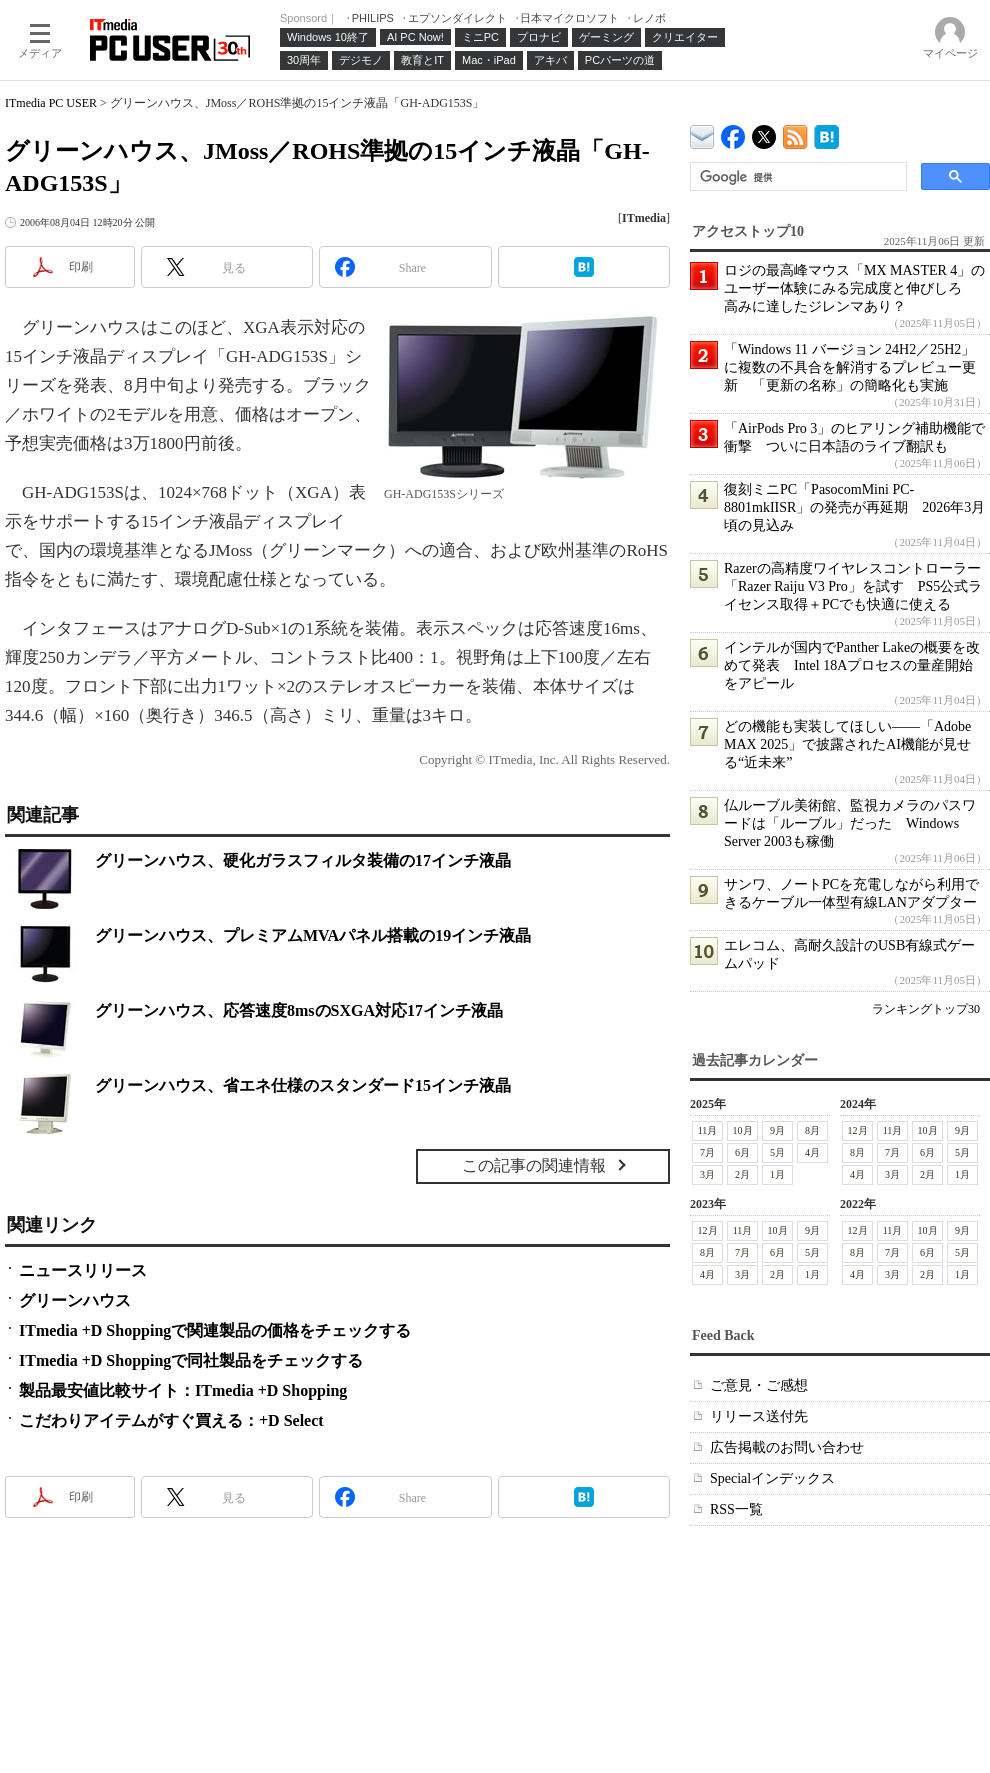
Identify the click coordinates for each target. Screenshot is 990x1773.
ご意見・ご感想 (759, 1385)
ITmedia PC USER (51, 103)
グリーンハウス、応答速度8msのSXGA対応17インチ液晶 (299, 1010)
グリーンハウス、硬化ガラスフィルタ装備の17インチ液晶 (303, 860)
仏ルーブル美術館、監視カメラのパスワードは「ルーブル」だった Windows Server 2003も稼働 (850, 823)
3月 (707, 1174)
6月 (742, 1152)
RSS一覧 (736, 1509)
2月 (742, 1174)
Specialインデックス (772, 1478)
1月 (777, 1174)
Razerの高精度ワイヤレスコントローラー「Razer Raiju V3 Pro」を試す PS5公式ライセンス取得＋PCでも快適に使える (853, 586)
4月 (812, 1152)
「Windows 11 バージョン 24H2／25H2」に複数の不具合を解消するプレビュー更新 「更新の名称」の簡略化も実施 (850, 367)
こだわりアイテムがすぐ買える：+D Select (171, 1420)
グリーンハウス (75, 1300)
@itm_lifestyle (764, 132)
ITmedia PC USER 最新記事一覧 (795, 133)
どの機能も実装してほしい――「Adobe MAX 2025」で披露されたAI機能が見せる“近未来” (847, 744)
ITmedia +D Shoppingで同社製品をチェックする (191, 1360)
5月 (777, 1152)
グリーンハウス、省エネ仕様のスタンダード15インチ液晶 (303, 1085)
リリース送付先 (759, 1416)
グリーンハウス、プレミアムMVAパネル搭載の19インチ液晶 (313, 935)
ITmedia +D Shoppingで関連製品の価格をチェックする (215, 1330)
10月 (743, 1130)
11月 (708, 1130)
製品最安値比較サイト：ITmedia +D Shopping (183, 1390)
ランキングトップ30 (926, 1009)
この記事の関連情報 (534, 1165)
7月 (707, 1152)
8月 (812, 1130)
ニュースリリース (83, 1270)
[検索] (796, 177)
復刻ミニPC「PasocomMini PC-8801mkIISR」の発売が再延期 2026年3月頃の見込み (854, 507)
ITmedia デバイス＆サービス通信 (702, 133)
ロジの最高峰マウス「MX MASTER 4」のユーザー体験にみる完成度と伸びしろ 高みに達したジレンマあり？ (854, 288)
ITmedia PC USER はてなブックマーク (826, 133)
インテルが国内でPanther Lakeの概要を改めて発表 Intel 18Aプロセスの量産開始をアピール (852, 665)
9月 (777, 1130)
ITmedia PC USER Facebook (733, 132)
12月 (858, 1130)
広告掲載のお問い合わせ (787, 1447)
